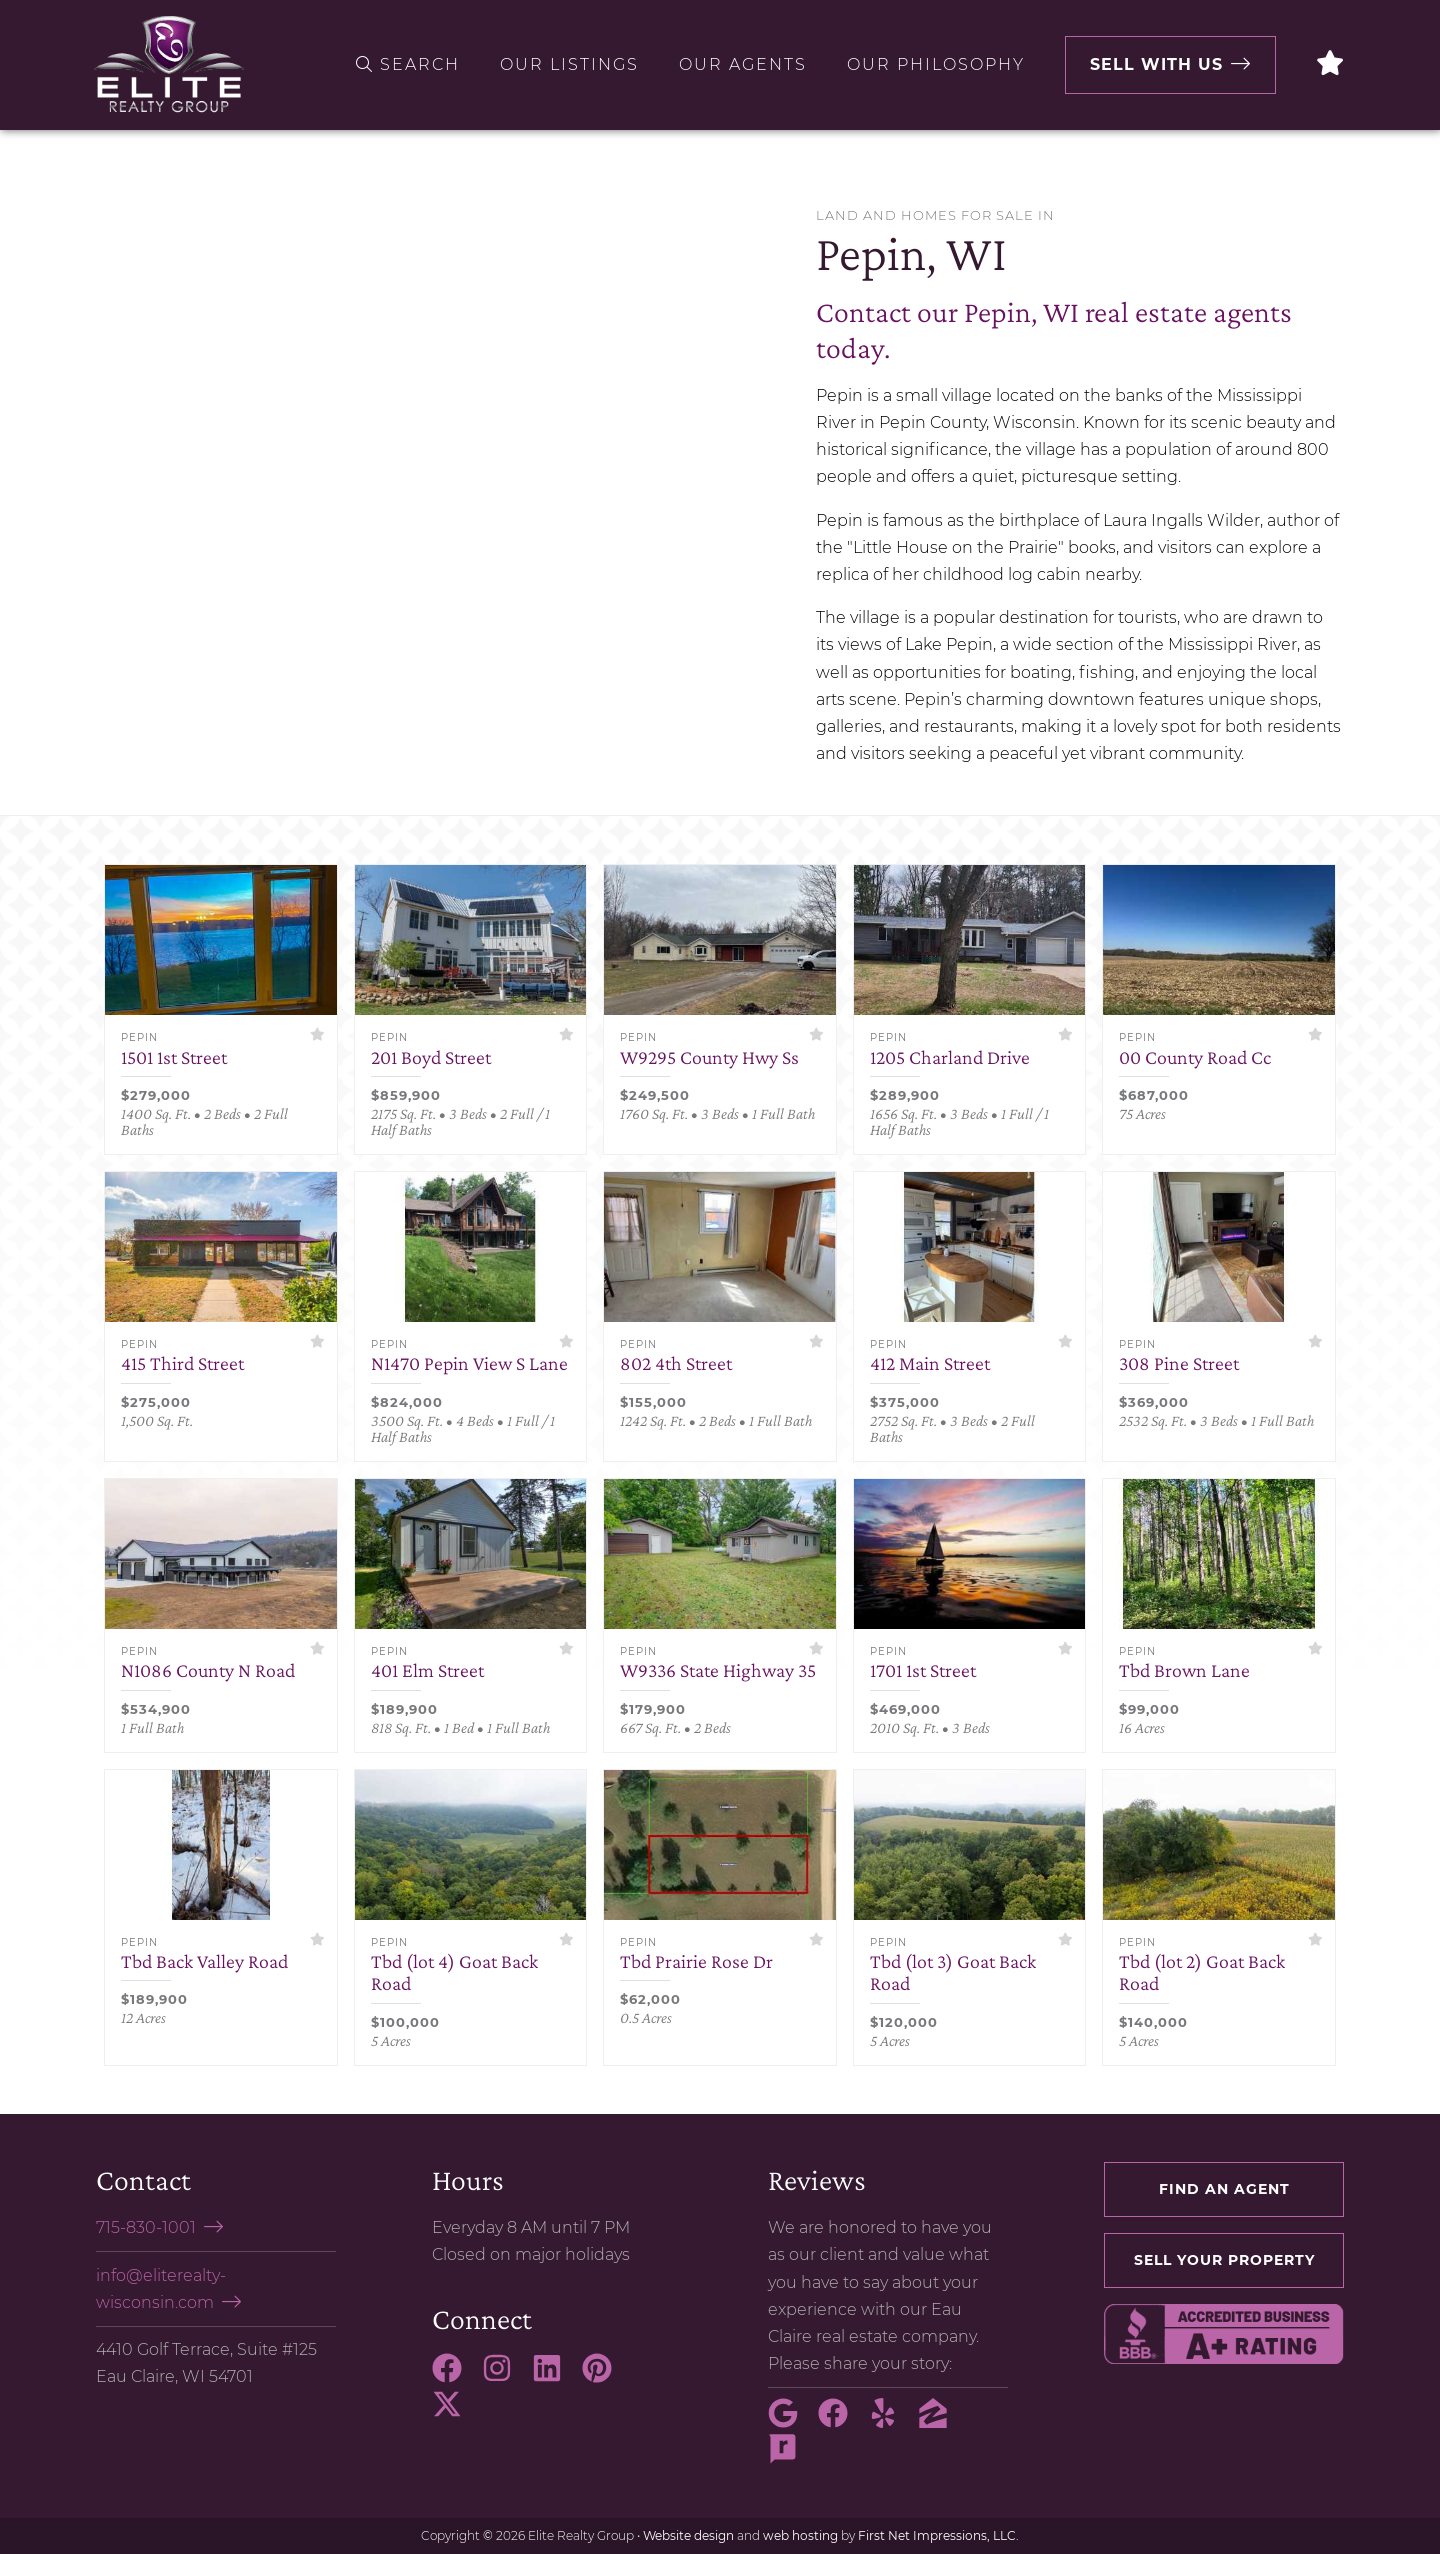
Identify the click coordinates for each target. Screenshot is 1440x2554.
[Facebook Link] (455, 2377)
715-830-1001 (146, 2227)
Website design (688, 2535)
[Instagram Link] (505, 2377)
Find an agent (1224, 2189)
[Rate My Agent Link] (791, 2458)
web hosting (800, 2535)
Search (408, 64)
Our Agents (743, 64)
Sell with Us (1156, 64)
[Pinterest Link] (605, 2377)
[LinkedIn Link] (555, 2377)
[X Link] (455, 2413)
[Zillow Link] (941, 2422)
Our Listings (569, 64)
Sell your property (1224, 2260)
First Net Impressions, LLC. (938, 2535)
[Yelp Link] (891, 2422)
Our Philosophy (936, 64)
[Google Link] (791, 2422)
